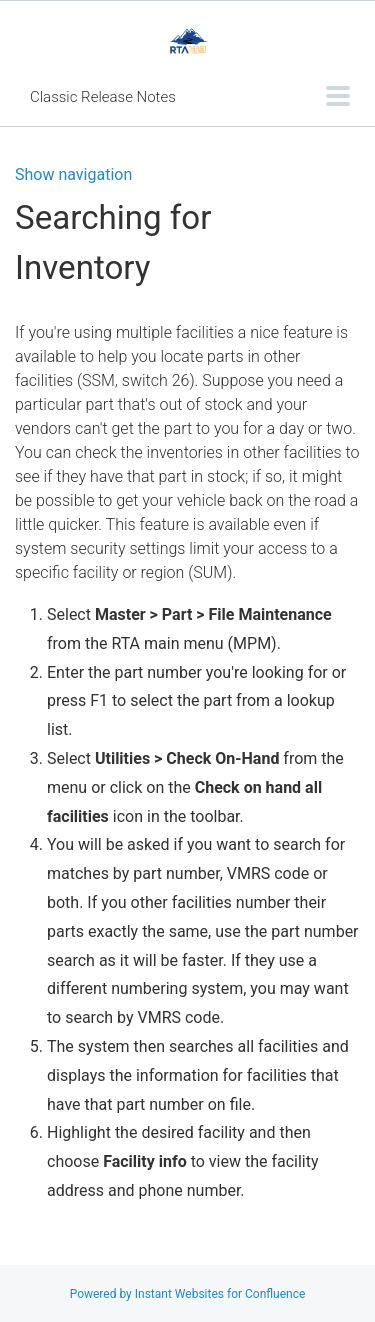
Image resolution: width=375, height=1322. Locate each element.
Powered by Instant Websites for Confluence (188, 1294)
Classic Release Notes (103, 97)
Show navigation (73, 175)
